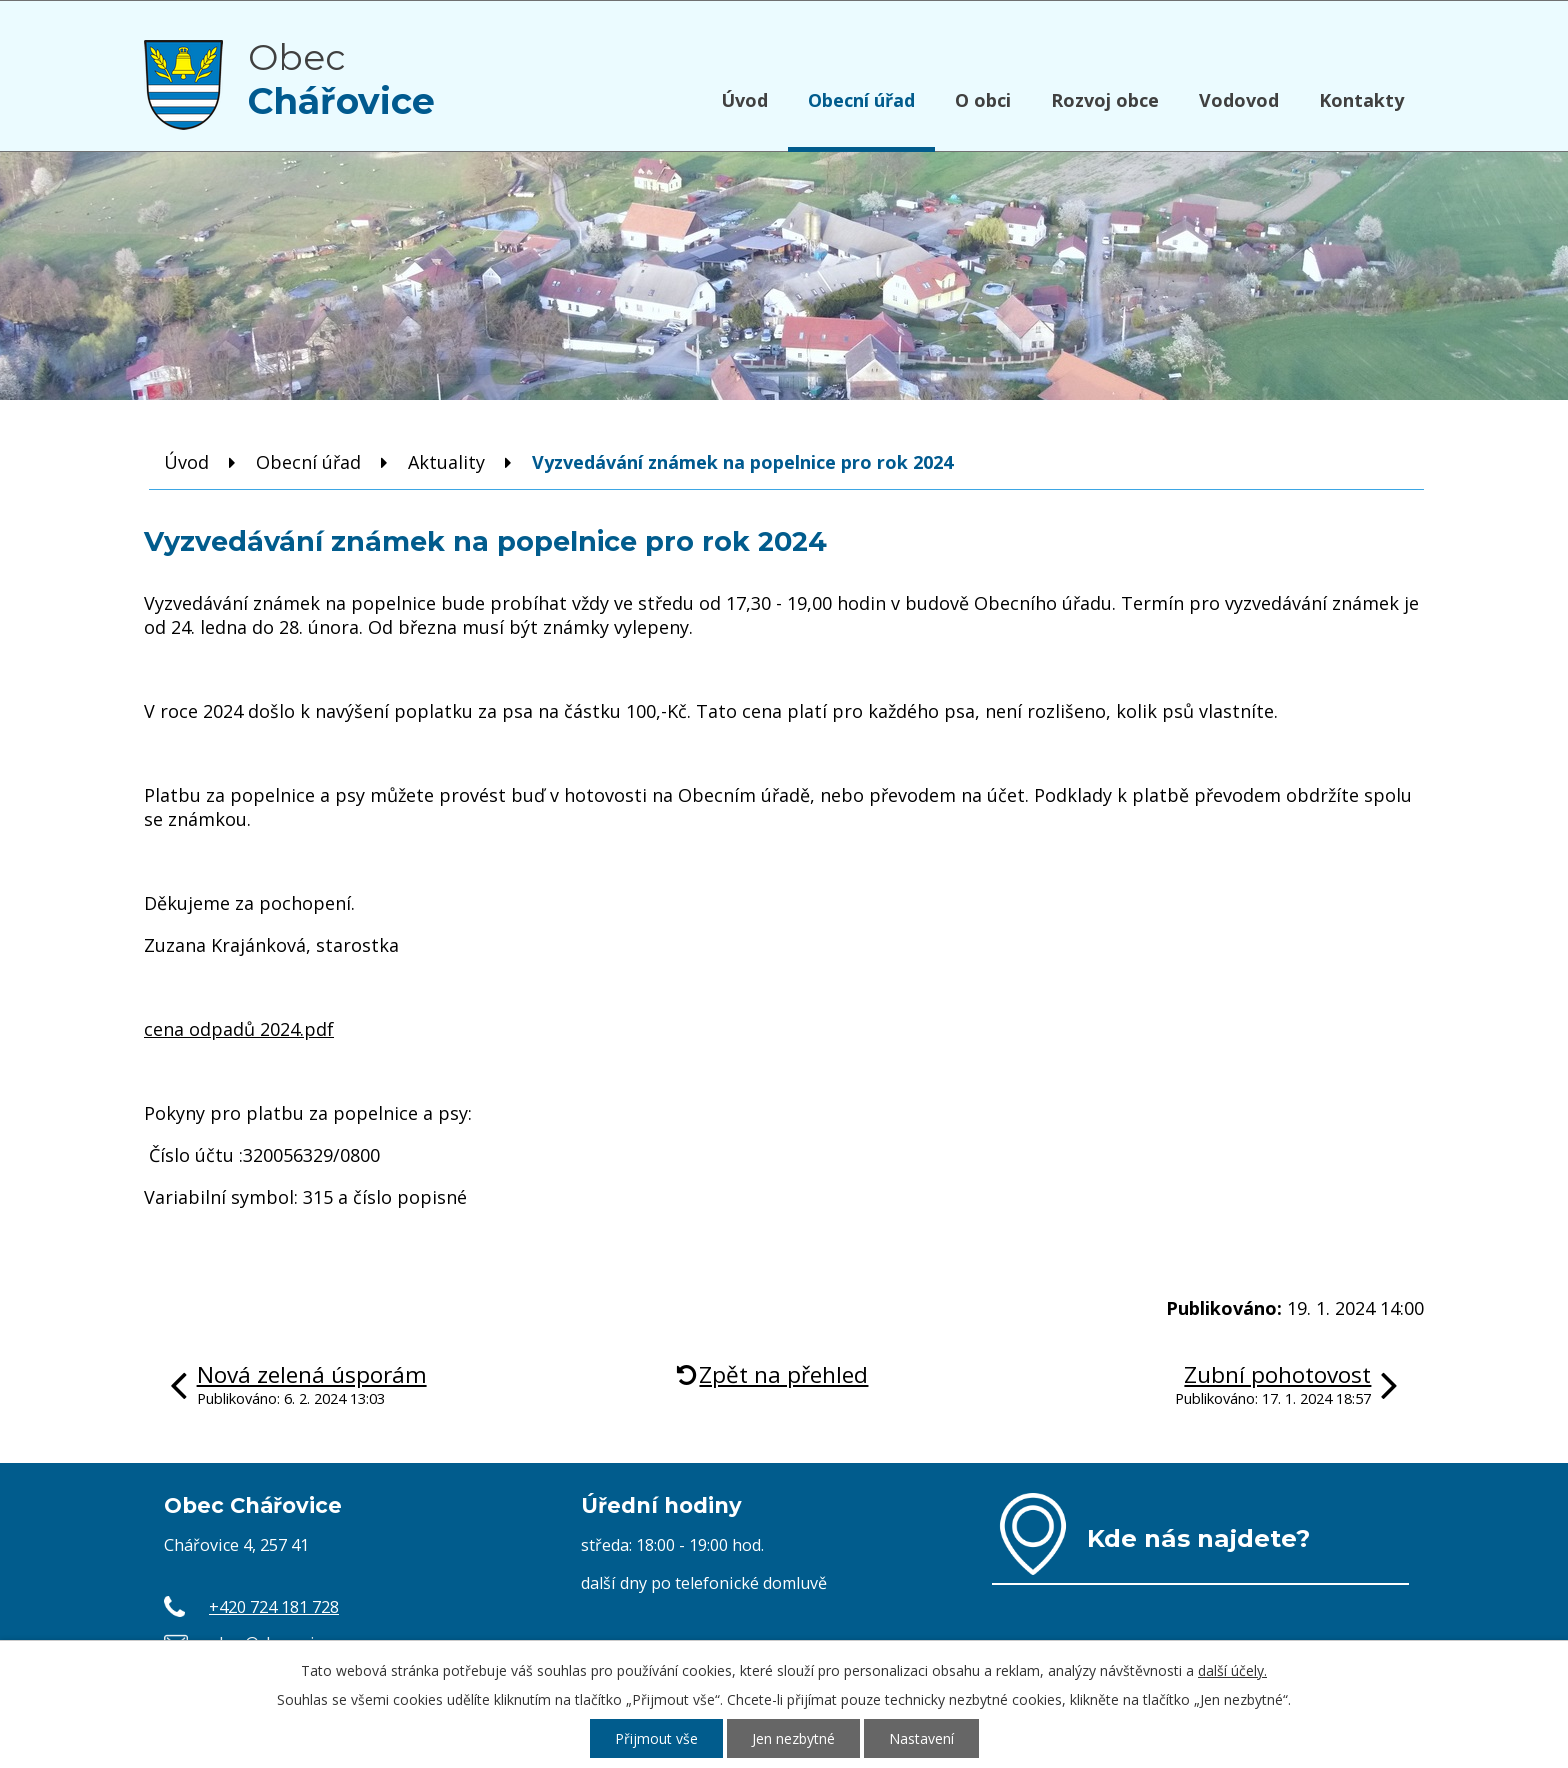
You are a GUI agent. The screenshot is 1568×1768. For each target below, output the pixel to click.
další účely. (1232, 1670)
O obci (983, 100)
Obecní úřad (861, 100)
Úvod (744, 100)
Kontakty (1361, 100)
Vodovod (1239, 100)
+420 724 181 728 (274, 1607)
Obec (341, 79)
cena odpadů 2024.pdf (239, 1029)
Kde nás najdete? (1198, 1538)
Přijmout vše (656, 1738)
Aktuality (446, 462)
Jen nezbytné (793, 1738)
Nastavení (921, 1738)
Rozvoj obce (1105, 100)
